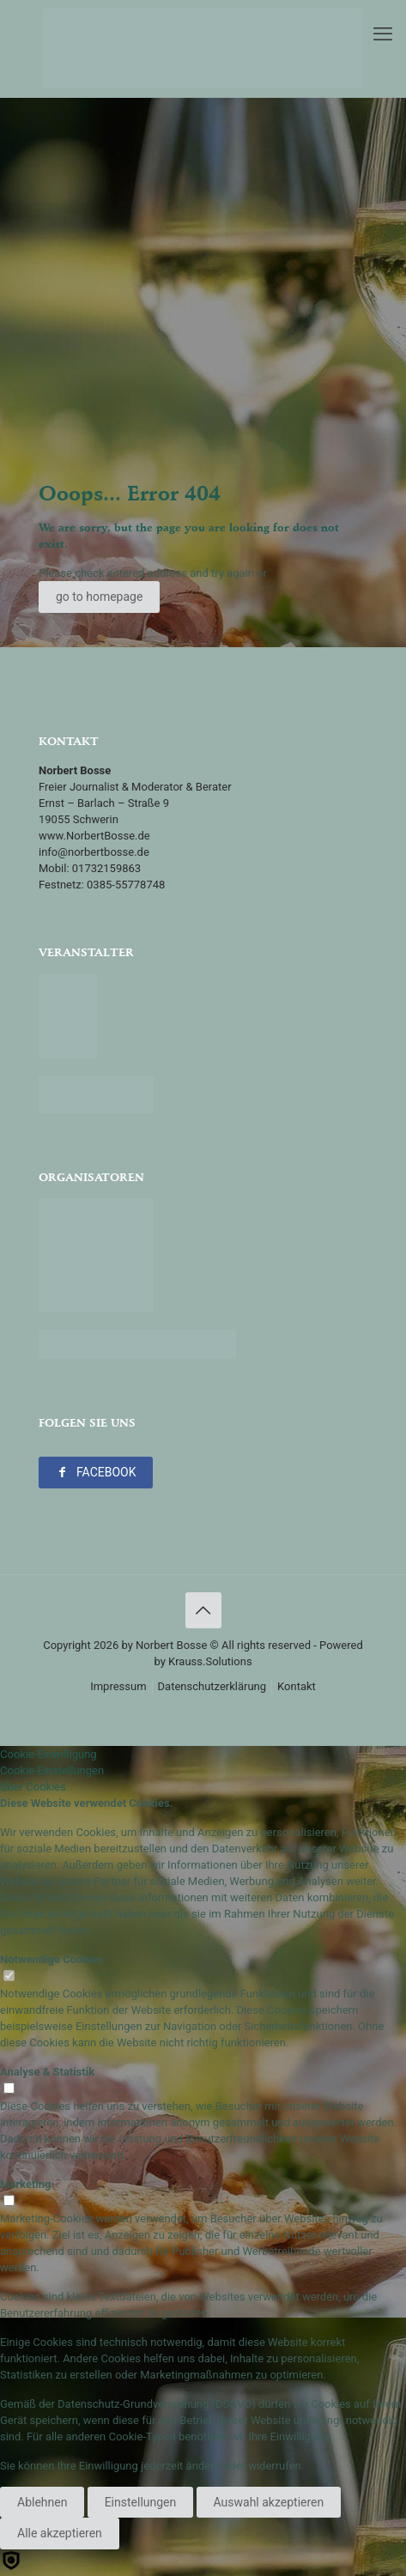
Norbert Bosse (171, 1645)
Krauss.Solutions (210, 1661)
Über (33, 1786)
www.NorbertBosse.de (94, 835)
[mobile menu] (382, 34)
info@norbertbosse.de (94, 852)
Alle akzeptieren (59, 2533)
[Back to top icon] (203, 1610)
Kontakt (296, 1686)
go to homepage (99, 596)
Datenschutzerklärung (212, 1686)
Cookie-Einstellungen (52, 1770)
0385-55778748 (126, 884)
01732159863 (106, 868)
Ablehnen (42, 2502)
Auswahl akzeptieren (269, 2502)
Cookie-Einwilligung (48, 1754)
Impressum (118, 1686)
